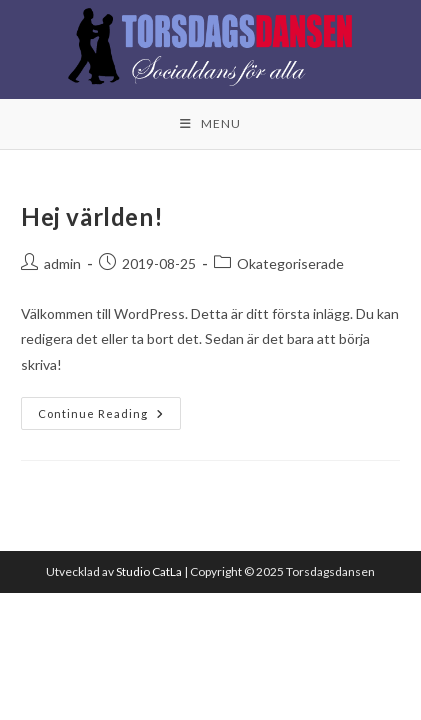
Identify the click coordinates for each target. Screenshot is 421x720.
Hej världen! (92, 216)
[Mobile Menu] (210, 124)
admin (62, 263)
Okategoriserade (290, 263)
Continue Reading (109, 408)
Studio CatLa (149, 571)
